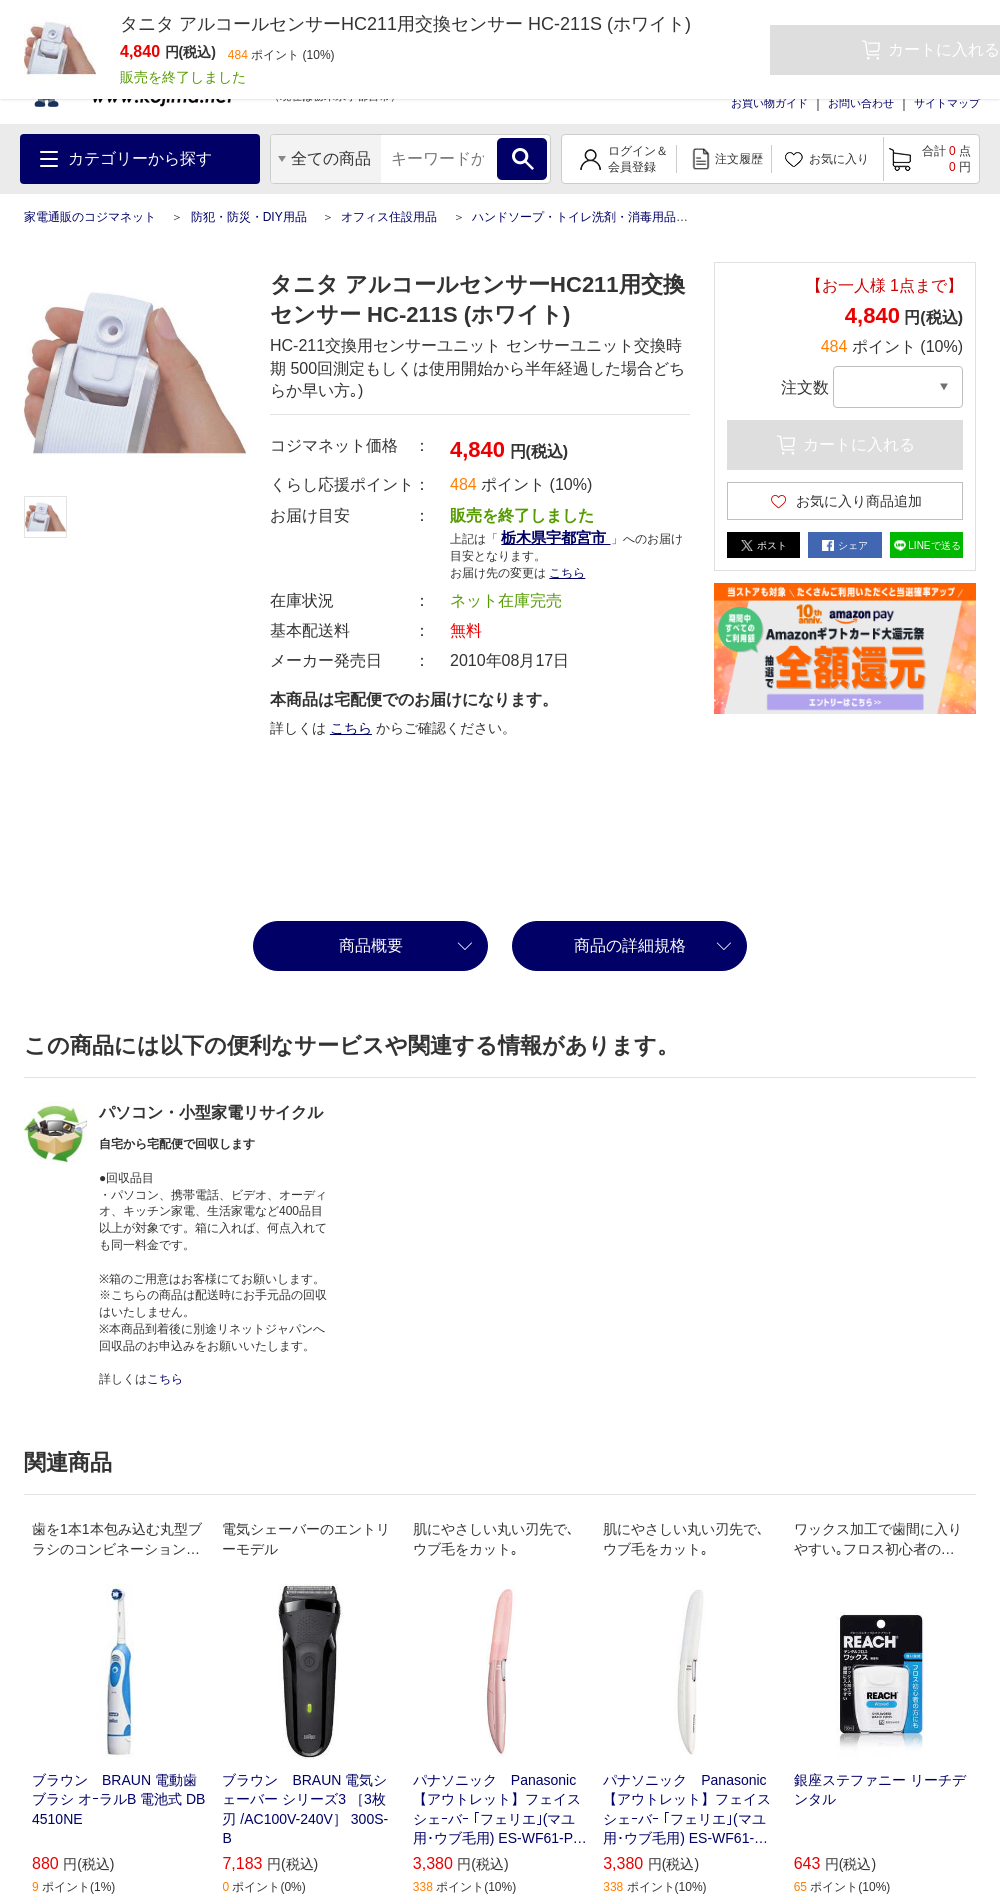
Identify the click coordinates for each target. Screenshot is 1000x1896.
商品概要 (371, 945)
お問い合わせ (861, 103)
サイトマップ (947, 103)
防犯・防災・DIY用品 (249, 217)
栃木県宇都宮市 (555, 537)
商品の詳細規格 (630, 945)
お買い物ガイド (769, 103)
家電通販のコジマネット (90, 217)
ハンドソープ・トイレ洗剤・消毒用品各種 (586, 217)
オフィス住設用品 (389, 217)
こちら (567, 573)
